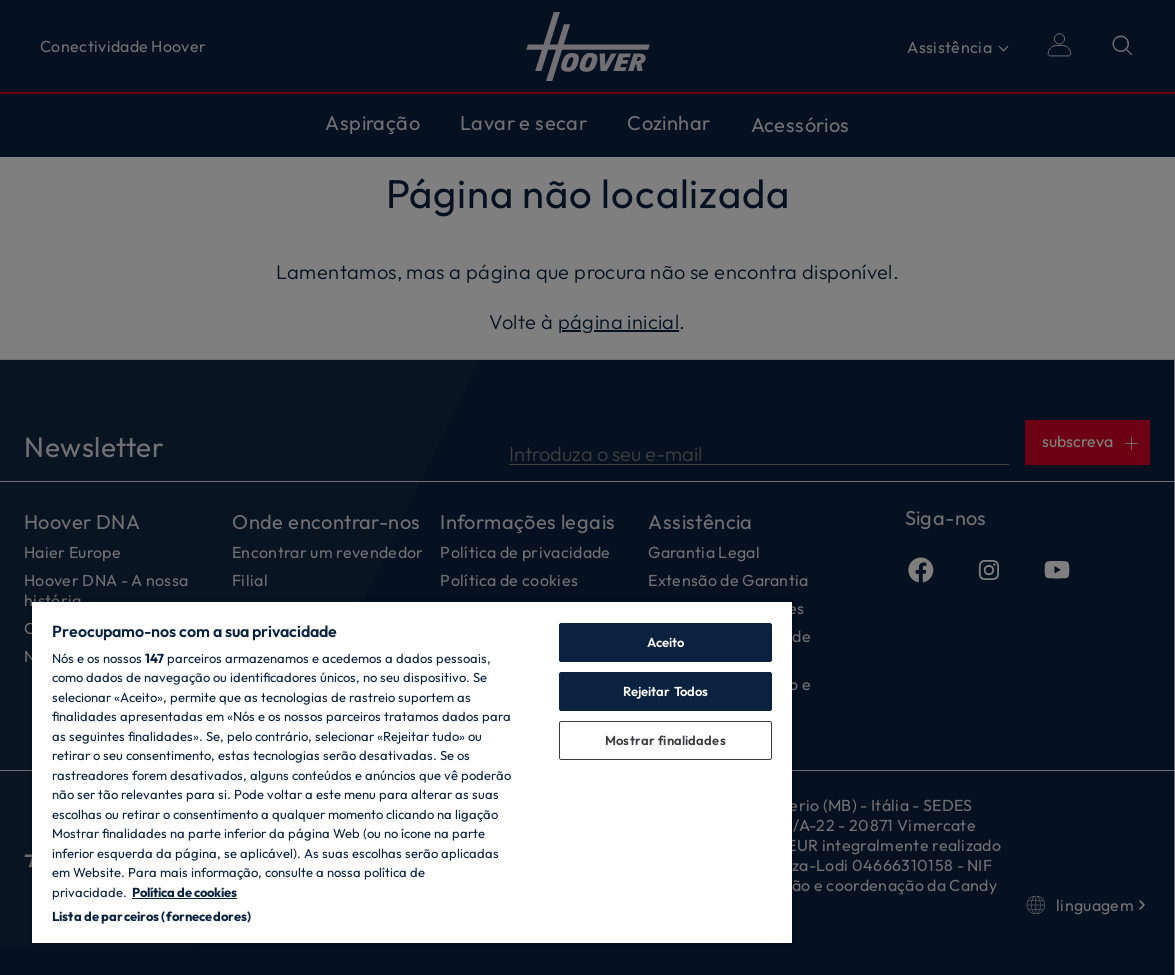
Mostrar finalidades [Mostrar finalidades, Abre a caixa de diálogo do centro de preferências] (665, 740)
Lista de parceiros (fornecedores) (151, 916)
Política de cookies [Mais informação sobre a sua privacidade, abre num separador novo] (184, 892)
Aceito (666, 642)
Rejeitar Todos (666, 691)
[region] (412, 771)
